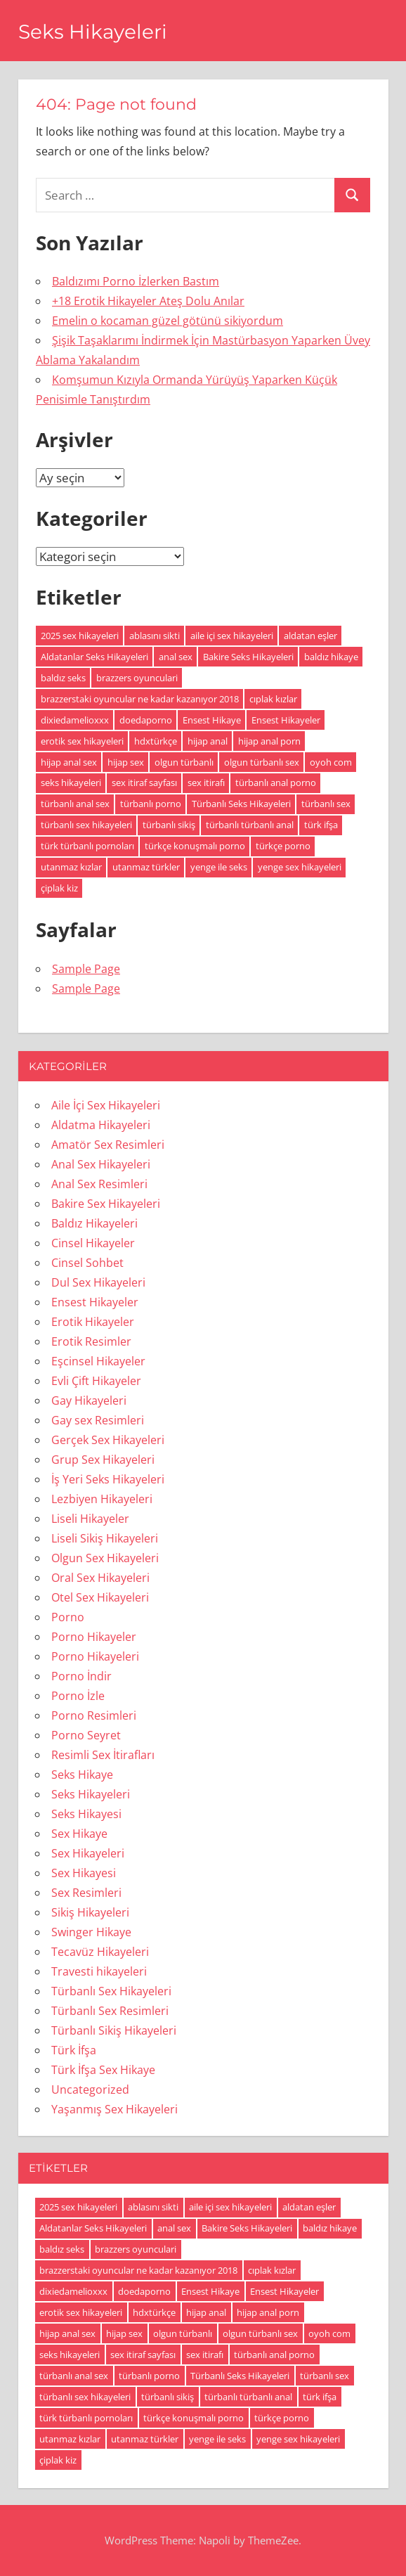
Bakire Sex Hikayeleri (105, 1203)
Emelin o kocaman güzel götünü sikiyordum (167, 320)
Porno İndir (81, 1676)
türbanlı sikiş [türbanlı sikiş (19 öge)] (169, 824)
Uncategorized (90, 2089)
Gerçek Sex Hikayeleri (107, 1440)
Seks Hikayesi (86, 1814)
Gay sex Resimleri (97, 1420)
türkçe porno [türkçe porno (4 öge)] (283, 845)
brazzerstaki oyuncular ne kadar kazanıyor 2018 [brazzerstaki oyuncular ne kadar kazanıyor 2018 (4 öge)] (140, 699)
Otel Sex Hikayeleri (100, 1597)
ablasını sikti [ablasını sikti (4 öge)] (154, 635)
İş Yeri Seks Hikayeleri (107, 1479)
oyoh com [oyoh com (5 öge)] (331, 762)
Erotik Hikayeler (92, 1321)
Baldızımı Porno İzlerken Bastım (135, 281)
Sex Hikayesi (83, 1873)
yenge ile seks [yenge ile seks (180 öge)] (218, 867)
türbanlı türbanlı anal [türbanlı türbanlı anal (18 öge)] (250, 824)
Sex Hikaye (79, 1833)
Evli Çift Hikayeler (96, 1381)
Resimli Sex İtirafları (103, 1755)
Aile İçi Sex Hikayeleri (105, 1105)
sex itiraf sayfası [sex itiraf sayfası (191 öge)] (144, 782)
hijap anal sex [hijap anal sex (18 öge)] (69, 762)
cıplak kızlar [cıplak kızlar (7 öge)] (273, 699)
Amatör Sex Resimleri (107, 1144)
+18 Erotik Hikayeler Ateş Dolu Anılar (148, 301)
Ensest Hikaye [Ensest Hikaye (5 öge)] (212, 720)
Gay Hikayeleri (88, 1400)
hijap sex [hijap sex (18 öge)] (125, 762)
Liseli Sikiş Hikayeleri (104, 1538)
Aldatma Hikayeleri (100, 1125)
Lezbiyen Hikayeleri (101, 1499)
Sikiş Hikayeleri (90, 1912)
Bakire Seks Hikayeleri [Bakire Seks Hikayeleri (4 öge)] (248, 656)
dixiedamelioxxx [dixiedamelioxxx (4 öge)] (75, 720)
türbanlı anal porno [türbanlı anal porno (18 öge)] (275, 782)
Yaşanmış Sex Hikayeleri (114, 2109)
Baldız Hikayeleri (94, 1223)
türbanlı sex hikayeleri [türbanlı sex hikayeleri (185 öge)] (86, 824)
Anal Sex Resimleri (99, 1184)
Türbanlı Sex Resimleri (110, 2010)
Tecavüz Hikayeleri (100, 1951)
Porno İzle (78, 1696)
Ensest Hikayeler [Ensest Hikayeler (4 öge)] (285, 720)
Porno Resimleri (93, 1715)
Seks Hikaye (82, 1774)
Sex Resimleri (86, 1892)
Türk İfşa (73, 2050)
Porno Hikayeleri (95, 1656)
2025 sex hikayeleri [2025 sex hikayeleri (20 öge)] (80, 635)
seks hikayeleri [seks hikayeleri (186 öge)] (71, 782)
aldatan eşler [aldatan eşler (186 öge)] (310, 635)
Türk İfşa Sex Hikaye (103, 2070)
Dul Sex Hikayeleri (98, 1282)
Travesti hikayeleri (99, 1971)
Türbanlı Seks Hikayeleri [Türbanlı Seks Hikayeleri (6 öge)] (241, 803)
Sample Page (86, 969)
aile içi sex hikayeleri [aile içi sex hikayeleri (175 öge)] (231, 635)
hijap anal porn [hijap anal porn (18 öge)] (269, 741)
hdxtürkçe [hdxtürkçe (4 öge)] (155, 741)
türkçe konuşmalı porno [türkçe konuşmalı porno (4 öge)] (195, 845)
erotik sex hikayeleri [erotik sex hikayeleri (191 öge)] (82, 741)
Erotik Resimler (91, 1341)
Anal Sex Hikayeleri (100, 1164)
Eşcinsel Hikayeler (98, 1361)
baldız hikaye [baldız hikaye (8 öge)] (331, 656)
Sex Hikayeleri (87, 1853)
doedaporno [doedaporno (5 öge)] (145, 720)
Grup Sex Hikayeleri (103, 1459)
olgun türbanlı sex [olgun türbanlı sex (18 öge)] (261, 762)
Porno (67, 1617)
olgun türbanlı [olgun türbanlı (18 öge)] (184, 762)
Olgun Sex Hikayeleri (105, 1558)
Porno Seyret (86, 1735)
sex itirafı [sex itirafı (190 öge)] (206, 782)
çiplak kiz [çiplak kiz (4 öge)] (59, 888)
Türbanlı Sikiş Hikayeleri (113, 2030)
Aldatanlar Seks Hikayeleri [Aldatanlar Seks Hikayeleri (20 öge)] (94, 656)
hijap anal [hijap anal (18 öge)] (208, 741)
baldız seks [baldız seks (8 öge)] (63, 677)
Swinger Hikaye (91, 1932)
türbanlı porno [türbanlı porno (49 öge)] (150, 803)
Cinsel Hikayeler (93, 1243)
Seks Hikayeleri (92, 32)
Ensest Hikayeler (94, 1302)
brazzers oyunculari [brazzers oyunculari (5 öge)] (137, 677)
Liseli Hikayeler (90, 1518)
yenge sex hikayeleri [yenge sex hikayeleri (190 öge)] (299, 867)
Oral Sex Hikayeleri (100, 1577)
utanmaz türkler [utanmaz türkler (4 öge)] (146, 867)
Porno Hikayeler (93, 1636)
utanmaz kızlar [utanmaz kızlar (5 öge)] (71, 867)
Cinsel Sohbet (87, 1262)
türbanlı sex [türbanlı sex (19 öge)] (326, 803)
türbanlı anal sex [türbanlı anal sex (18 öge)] (75, 803)
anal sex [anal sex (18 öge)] (175, 656)
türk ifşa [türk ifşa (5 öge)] (321, 824)
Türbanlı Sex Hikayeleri (111, 1991)
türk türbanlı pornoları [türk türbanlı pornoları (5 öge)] (87, 845)
